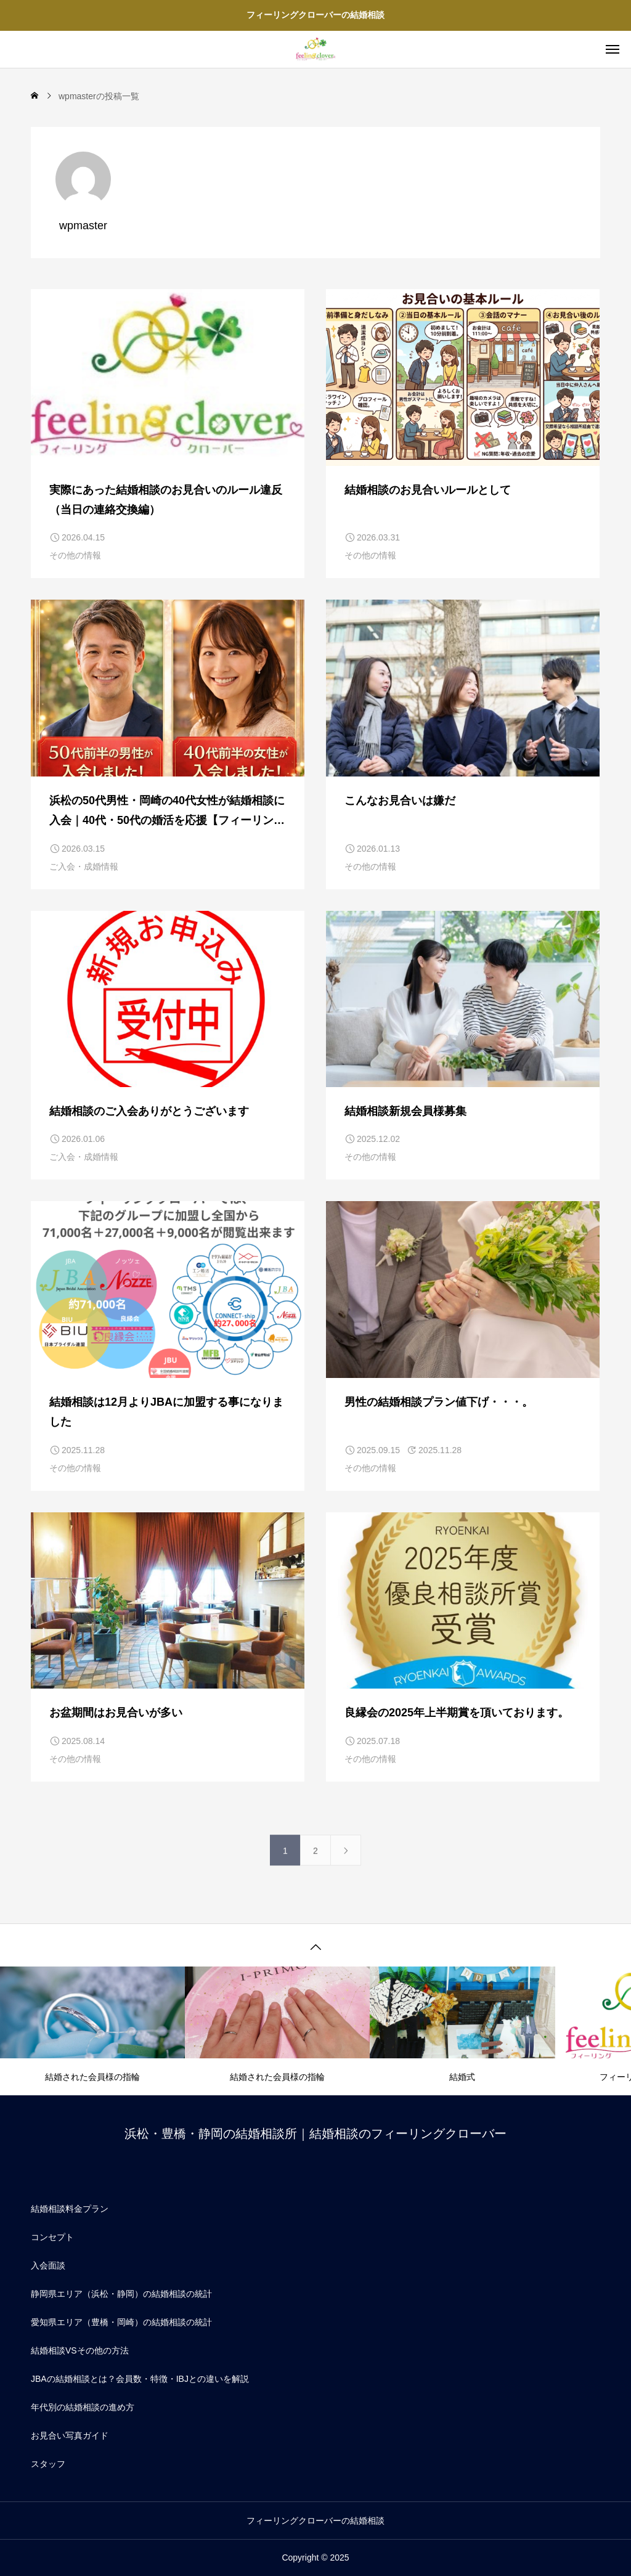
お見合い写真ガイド (69, 2435)
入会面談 (48, 2265)
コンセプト (52, 2237)
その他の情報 (75, 555)
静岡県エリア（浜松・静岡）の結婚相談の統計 (121, 2294)
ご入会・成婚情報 (83, 866)
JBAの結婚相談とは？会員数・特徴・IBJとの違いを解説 (140, 2379)
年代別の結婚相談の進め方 (82, 2407)
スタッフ (48, 2464)
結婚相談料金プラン (69, 2209)
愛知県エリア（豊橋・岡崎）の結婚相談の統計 (121, 2322)
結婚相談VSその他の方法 (80, 2350)
